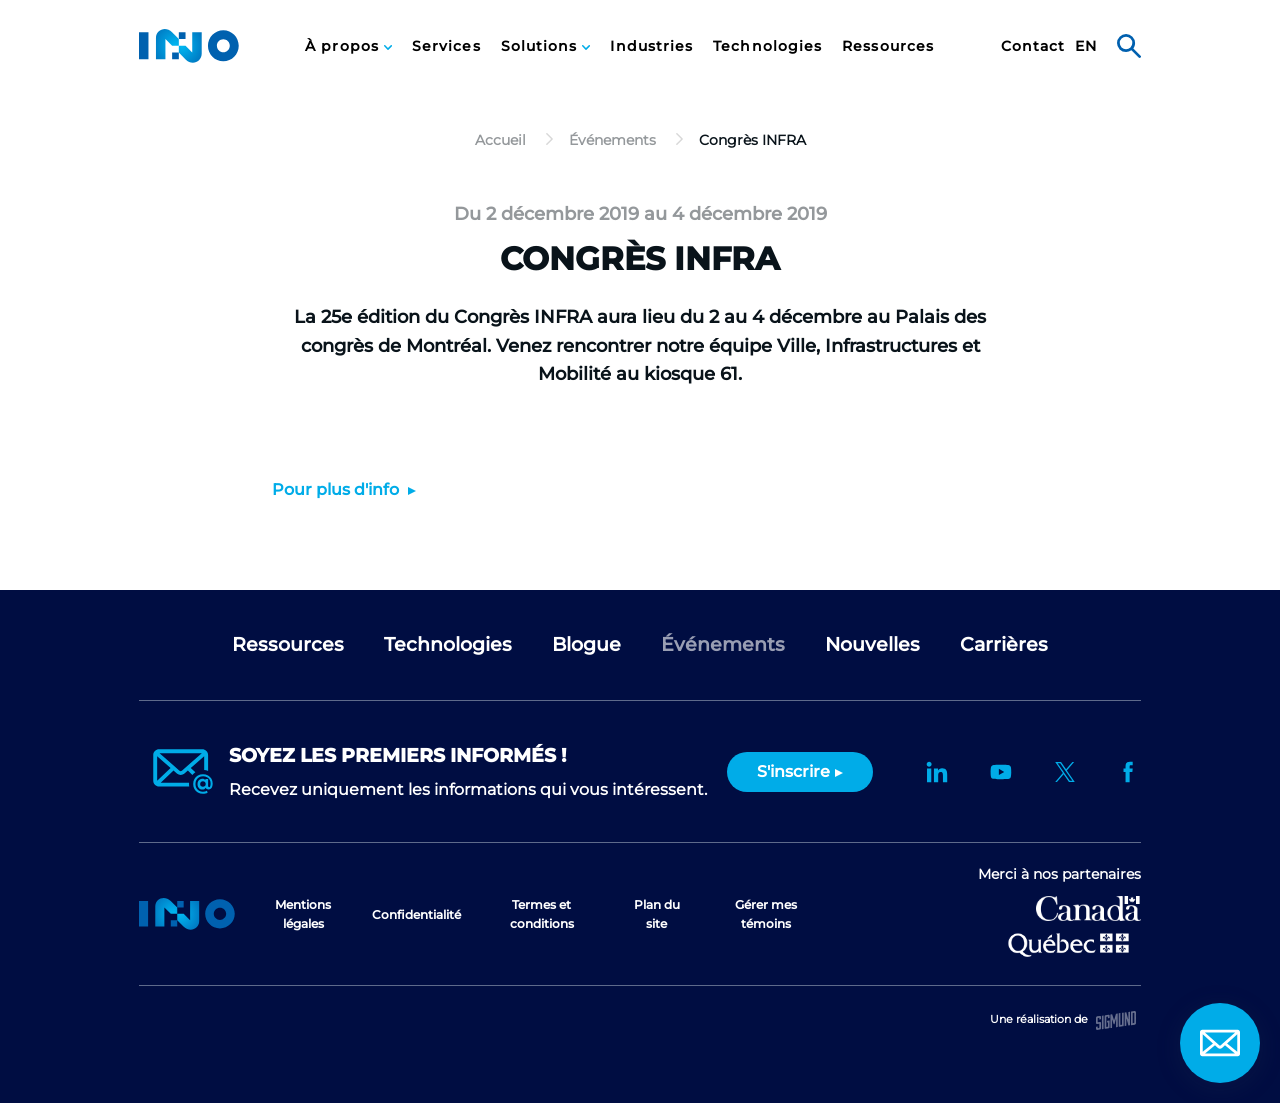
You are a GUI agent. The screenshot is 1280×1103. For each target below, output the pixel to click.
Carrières (1004, 644)
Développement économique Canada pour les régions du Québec (1088, 908)
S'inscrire (793, 771)
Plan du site (657, 914)
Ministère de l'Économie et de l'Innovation (1068, 943)
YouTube (1001, 772)
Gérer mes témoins (766, 914)
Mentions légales (303, 914)
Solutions (542, 46)
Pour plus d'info (337, 489)
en (1086, 46)
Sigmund (1116, 1020)
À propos (344, 46)
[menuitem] (348, 46)
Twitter (1065, 772)
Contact (1033, 46)
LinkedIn (937, 772)
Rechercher (1129, 46)
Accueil (187, 914)
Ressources (888, 46)
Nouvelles (872, 644)
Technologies (767, 46)
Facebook (1129, 772)
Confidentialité (416, 914)
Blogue (586, 644)
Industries (651, 46)
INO (189, 46)
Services (446, 46)
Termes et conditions (542, 914)
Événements (723, 644)
